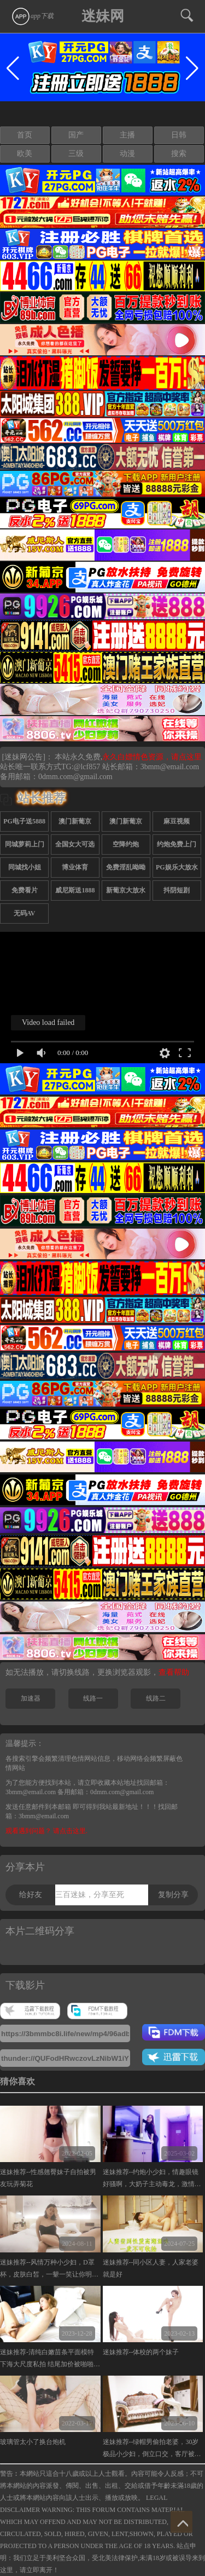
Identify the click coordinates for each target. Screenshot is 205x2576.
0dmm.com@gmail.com (75, 777)
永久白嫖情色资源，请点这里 (152, 757)
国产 (76, 135)
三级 (76, 153)
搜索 (178, 153)
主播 (127, 135)
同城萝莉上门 (24, 844)
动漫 (127, 153)
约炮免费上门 (176, 844)
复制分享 (173, 1895)
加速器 (30, 1698)
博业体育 (75, 867)
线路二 (156, 1698)
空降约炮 (126, 844)
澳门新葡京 (74, 821)
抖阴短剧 (176, 890)
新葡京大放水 (125, 890)
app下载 (32, 16)
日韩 (178, 135)
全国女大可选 (75, 844)
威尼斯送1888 (75, 890)
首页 (24, 135)
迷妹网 (102, 16)
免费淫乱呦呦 (125, 867)
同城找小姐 (24, 867)
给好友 (30, 1895)
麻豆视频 (176, 821)
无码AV (25, 913)
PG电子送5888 (24, 821)
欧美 (24, 153)
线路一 (93, 1698)
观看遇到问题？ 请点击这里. (46, 1831)
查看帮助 (174, 1672)
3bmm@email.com (169, 767)
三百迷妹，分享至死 (89, 1895)
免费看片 (24, 890)
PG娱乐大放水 (177, 867)
